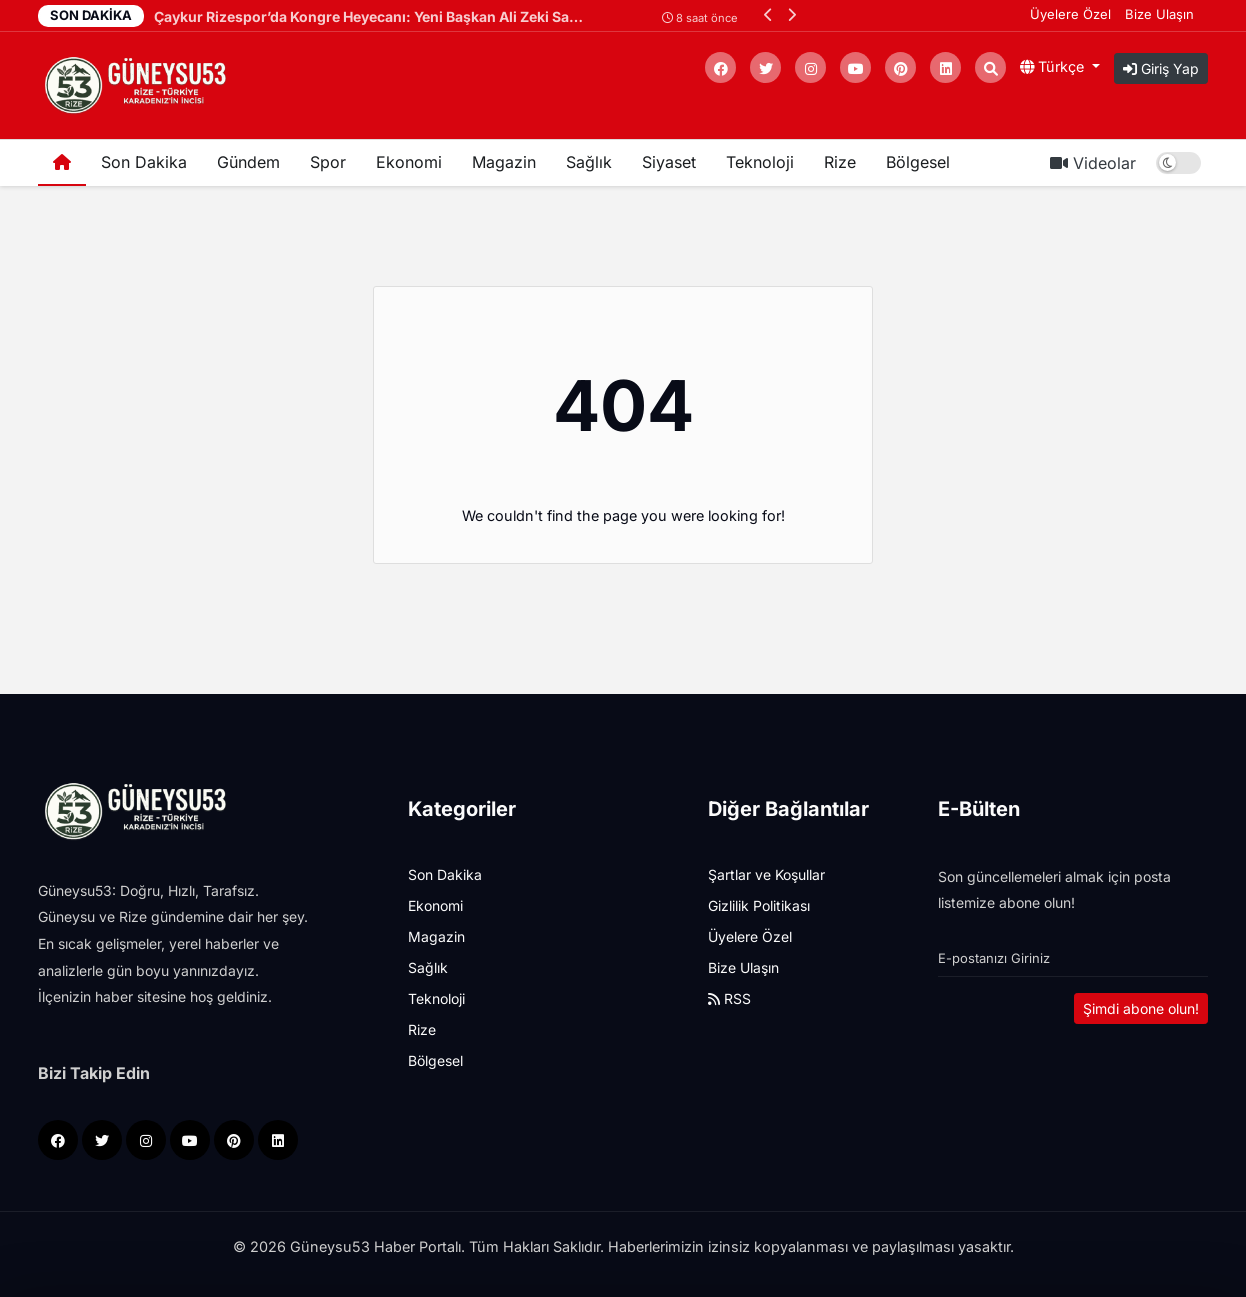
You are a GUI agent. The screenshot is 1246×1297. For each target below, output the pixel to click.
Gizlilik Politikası (759, 905)
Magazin (504, 162)
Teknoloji (760, 162)
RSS (729, 998)
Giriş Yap (1161, 68)
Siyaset (669, 162)
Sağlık (589, 162)
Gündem (248, 162)
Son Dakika (144, 162)
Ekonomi (409, 162)
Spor (328, 162)
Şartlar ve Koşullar (766, 874)
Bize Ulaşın (1159, 14)
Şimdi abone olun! (1141, 1008)
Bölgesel (918, 162)
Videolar (1093, 163)
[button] (768, 14)
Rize (840, 162)
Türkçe (1054, 66)
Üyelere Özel (1070, 14)
